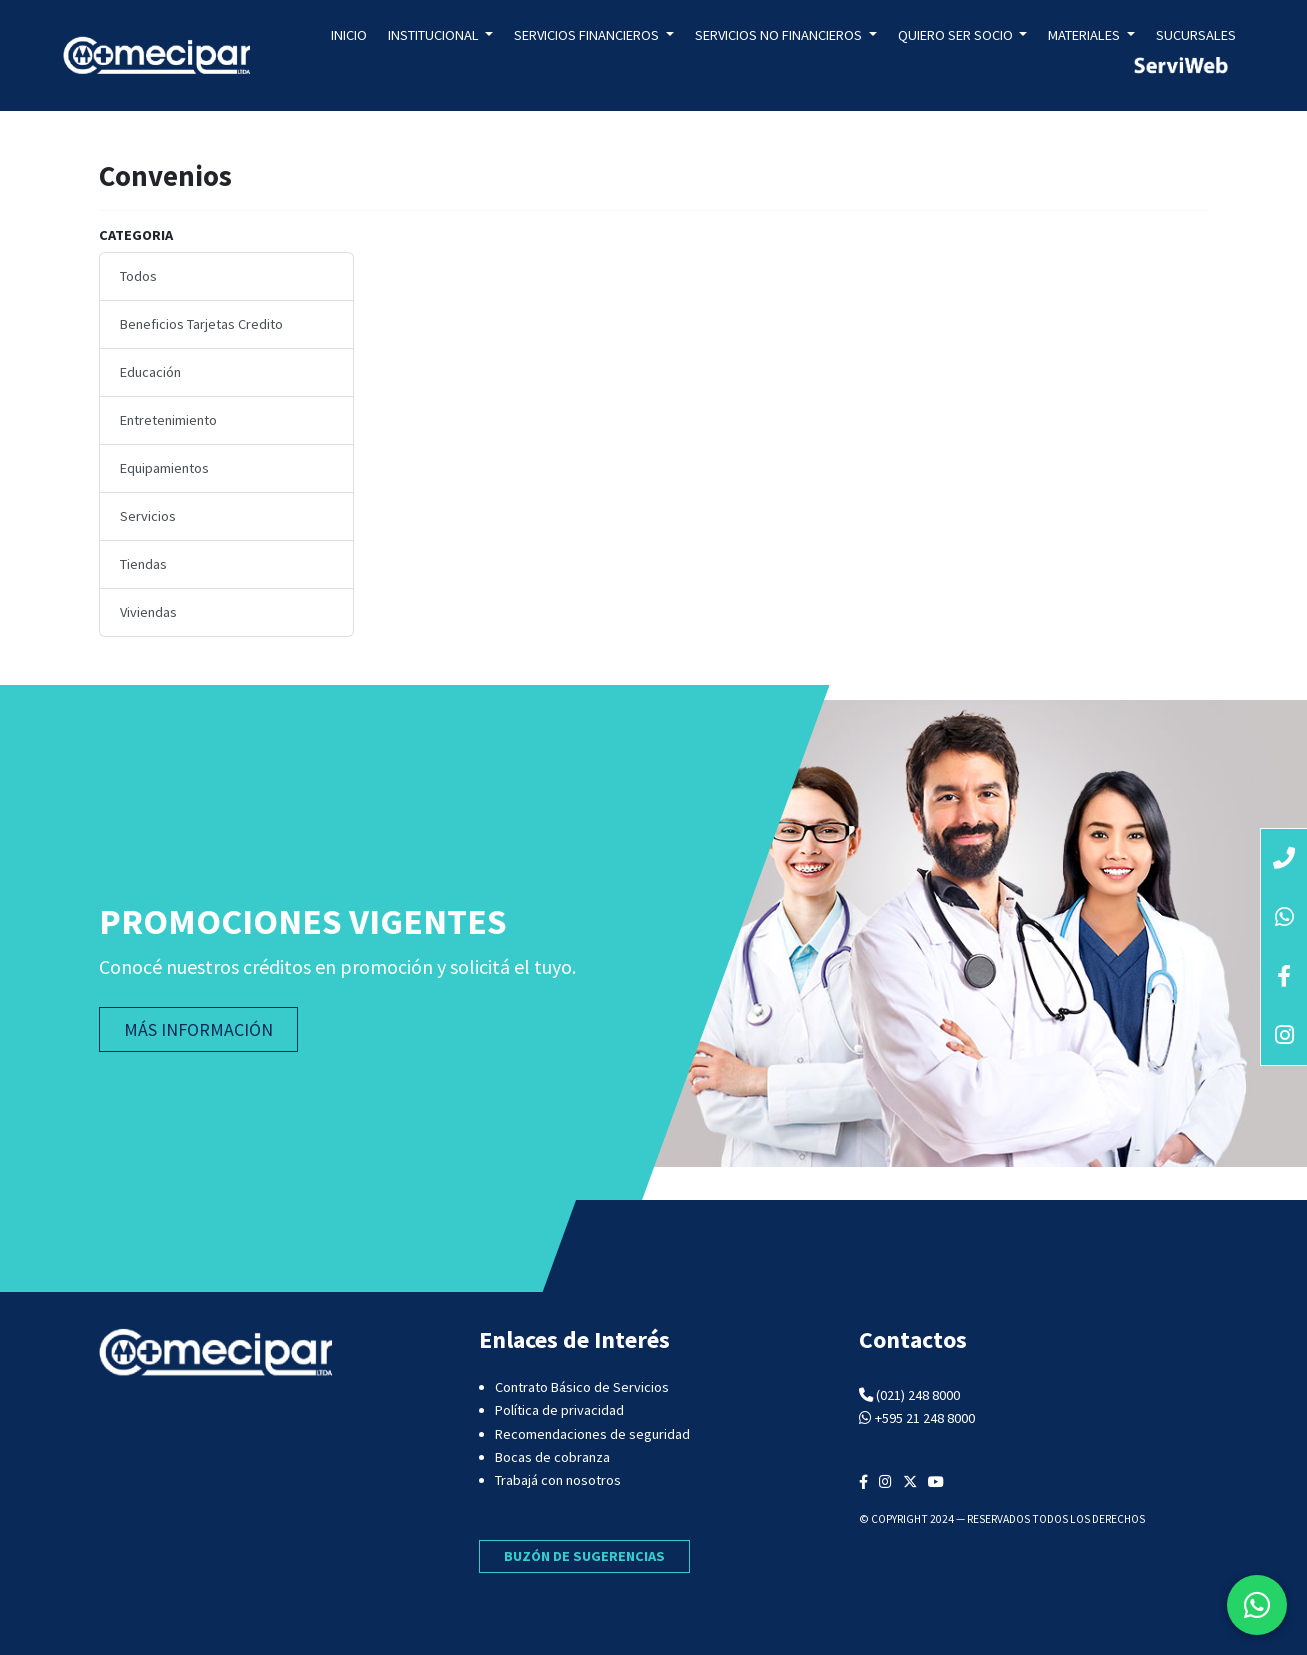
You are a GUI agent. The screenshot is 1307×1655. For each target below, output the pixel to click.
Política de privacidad (559, 1410)
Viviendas (148, 612)
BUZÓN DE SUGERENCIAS (584, 1556)
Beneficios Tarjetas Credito (201, 324)
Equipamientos (164, 468)
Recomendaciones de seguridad (592, 1434)
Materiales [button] (1085, 35)
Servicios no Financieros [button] (780, 35)
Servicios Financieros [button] (588, 35)
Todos (138, 276)
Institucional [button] (435, 35)
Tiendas (143, 564)
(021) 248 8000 (918, 1395)
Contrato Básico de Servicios (582, 1387)
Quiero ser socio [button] (957, 35)
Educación (150, 372)
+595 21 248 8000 (925, 1418)
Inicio (349, 35)
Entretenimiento (168, 420)
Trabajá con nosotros (558, 1480)
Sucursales (1196, 35)
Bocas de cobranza (552, 1457)
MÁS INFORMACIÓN (198, 1029)
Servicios (148, 516)
